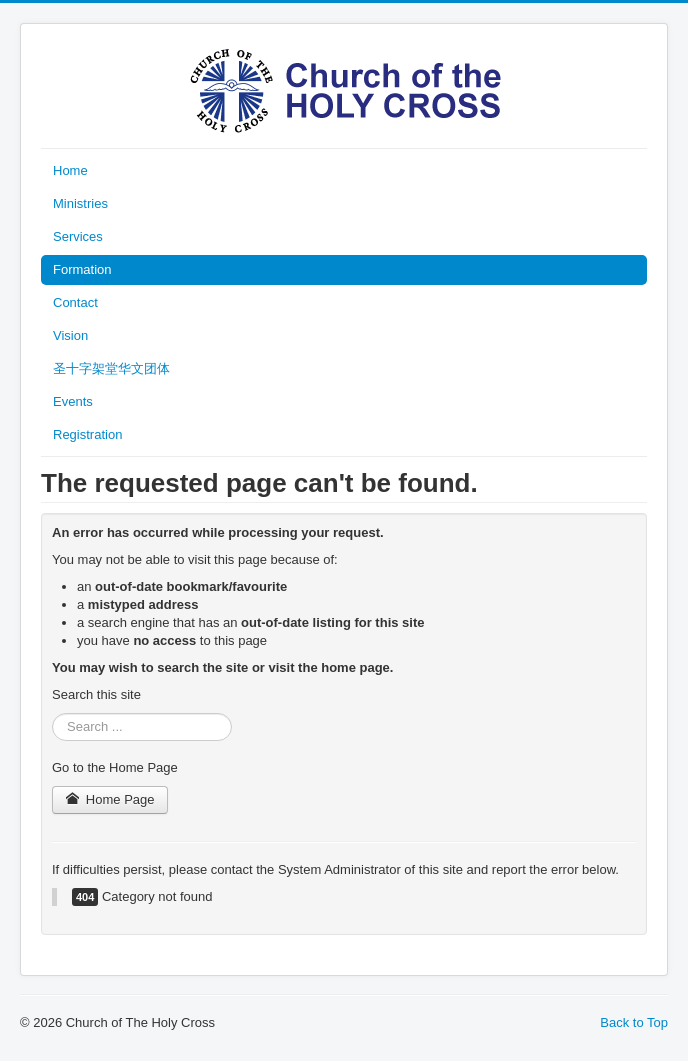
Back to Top (634, 1022)
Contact (75, 302)
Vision (70, 335)
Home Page (110, 799)
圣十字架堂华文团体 (111, 368)
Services (78, 236)
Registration (87, 434)
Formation (82, 269)
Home (70, 170)
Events (73, 401)
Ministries (80, 203)
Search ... (52, 713)
